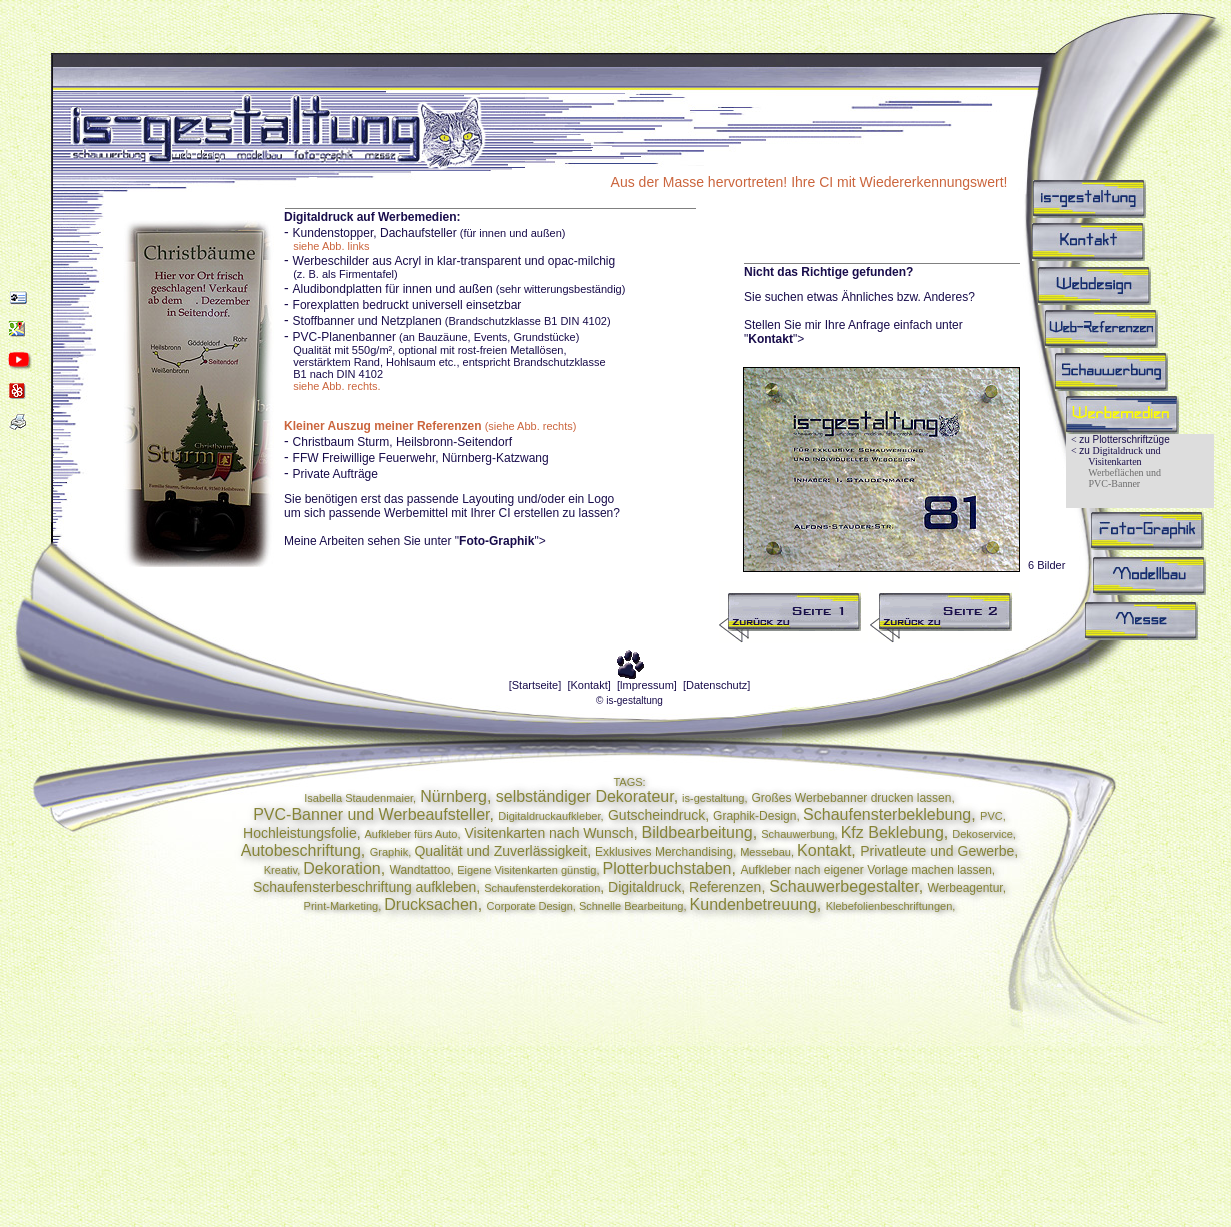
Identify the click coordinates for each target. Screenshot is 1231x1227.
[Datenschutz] (716, 685)
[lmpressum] (647, 685)
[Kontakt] (588, 685)
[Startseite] (535, 685)
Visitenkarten (1114, 461)
